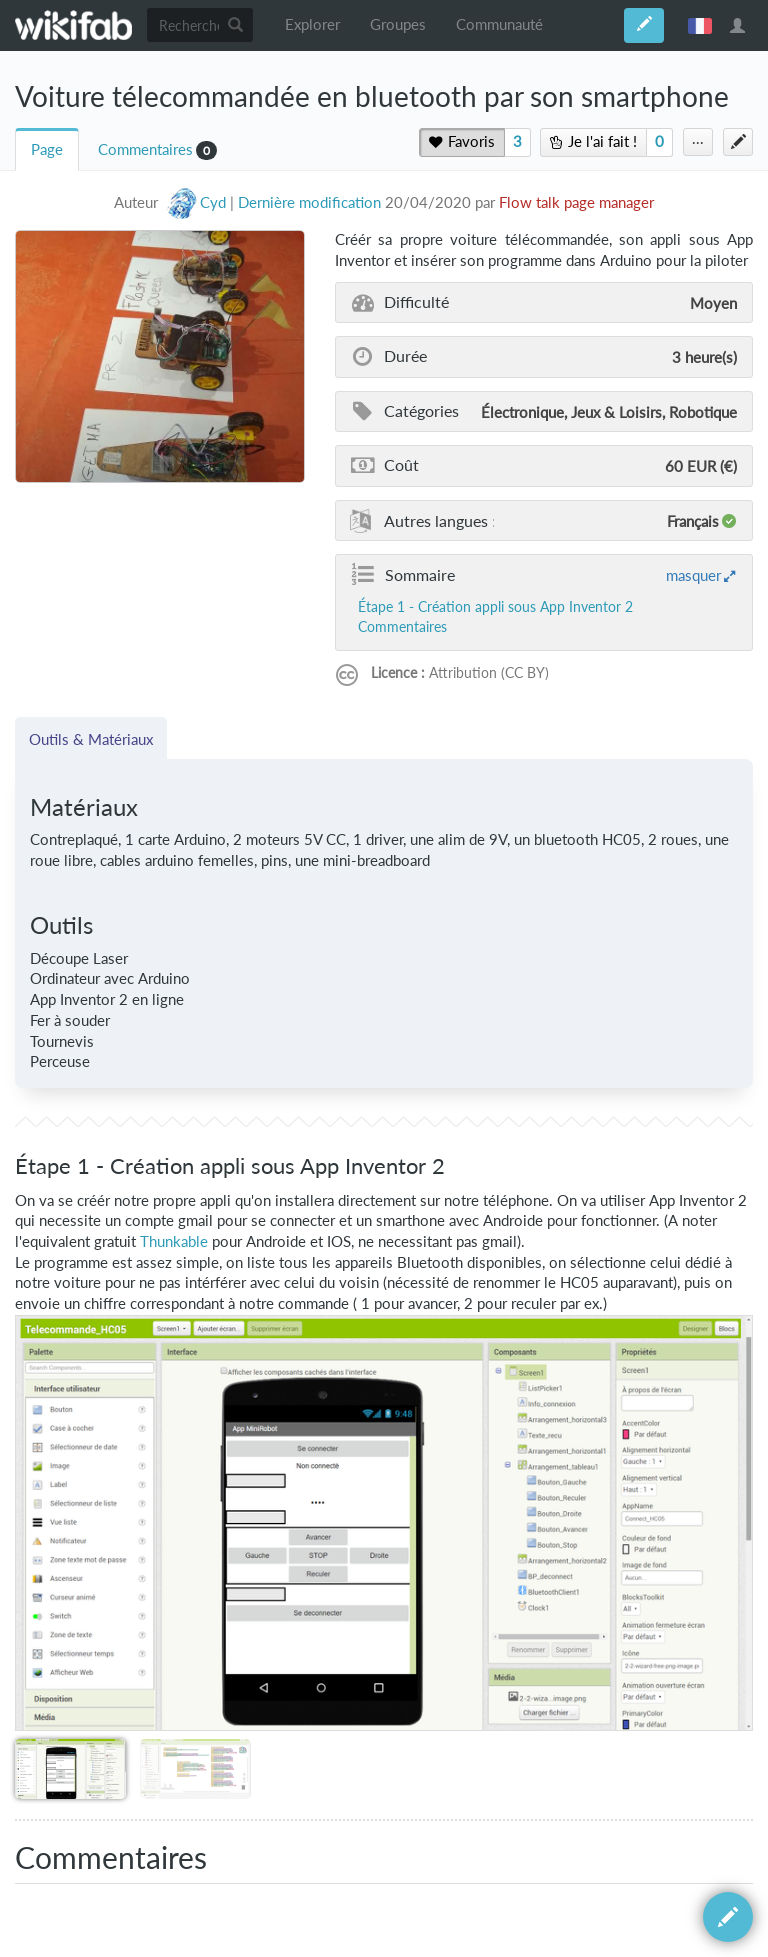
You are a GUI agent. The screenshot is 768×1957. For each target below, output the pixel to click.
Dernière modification (309, 202)
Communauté (499, 24)
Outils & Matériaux (91, 739)
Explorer (312, 24)
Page (47, 149)
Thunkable (174, 1241)
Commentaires (145, 149)
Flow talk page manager (576, 202)
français (700, 25)
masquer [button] (693, 575)
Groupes (398, 24)
